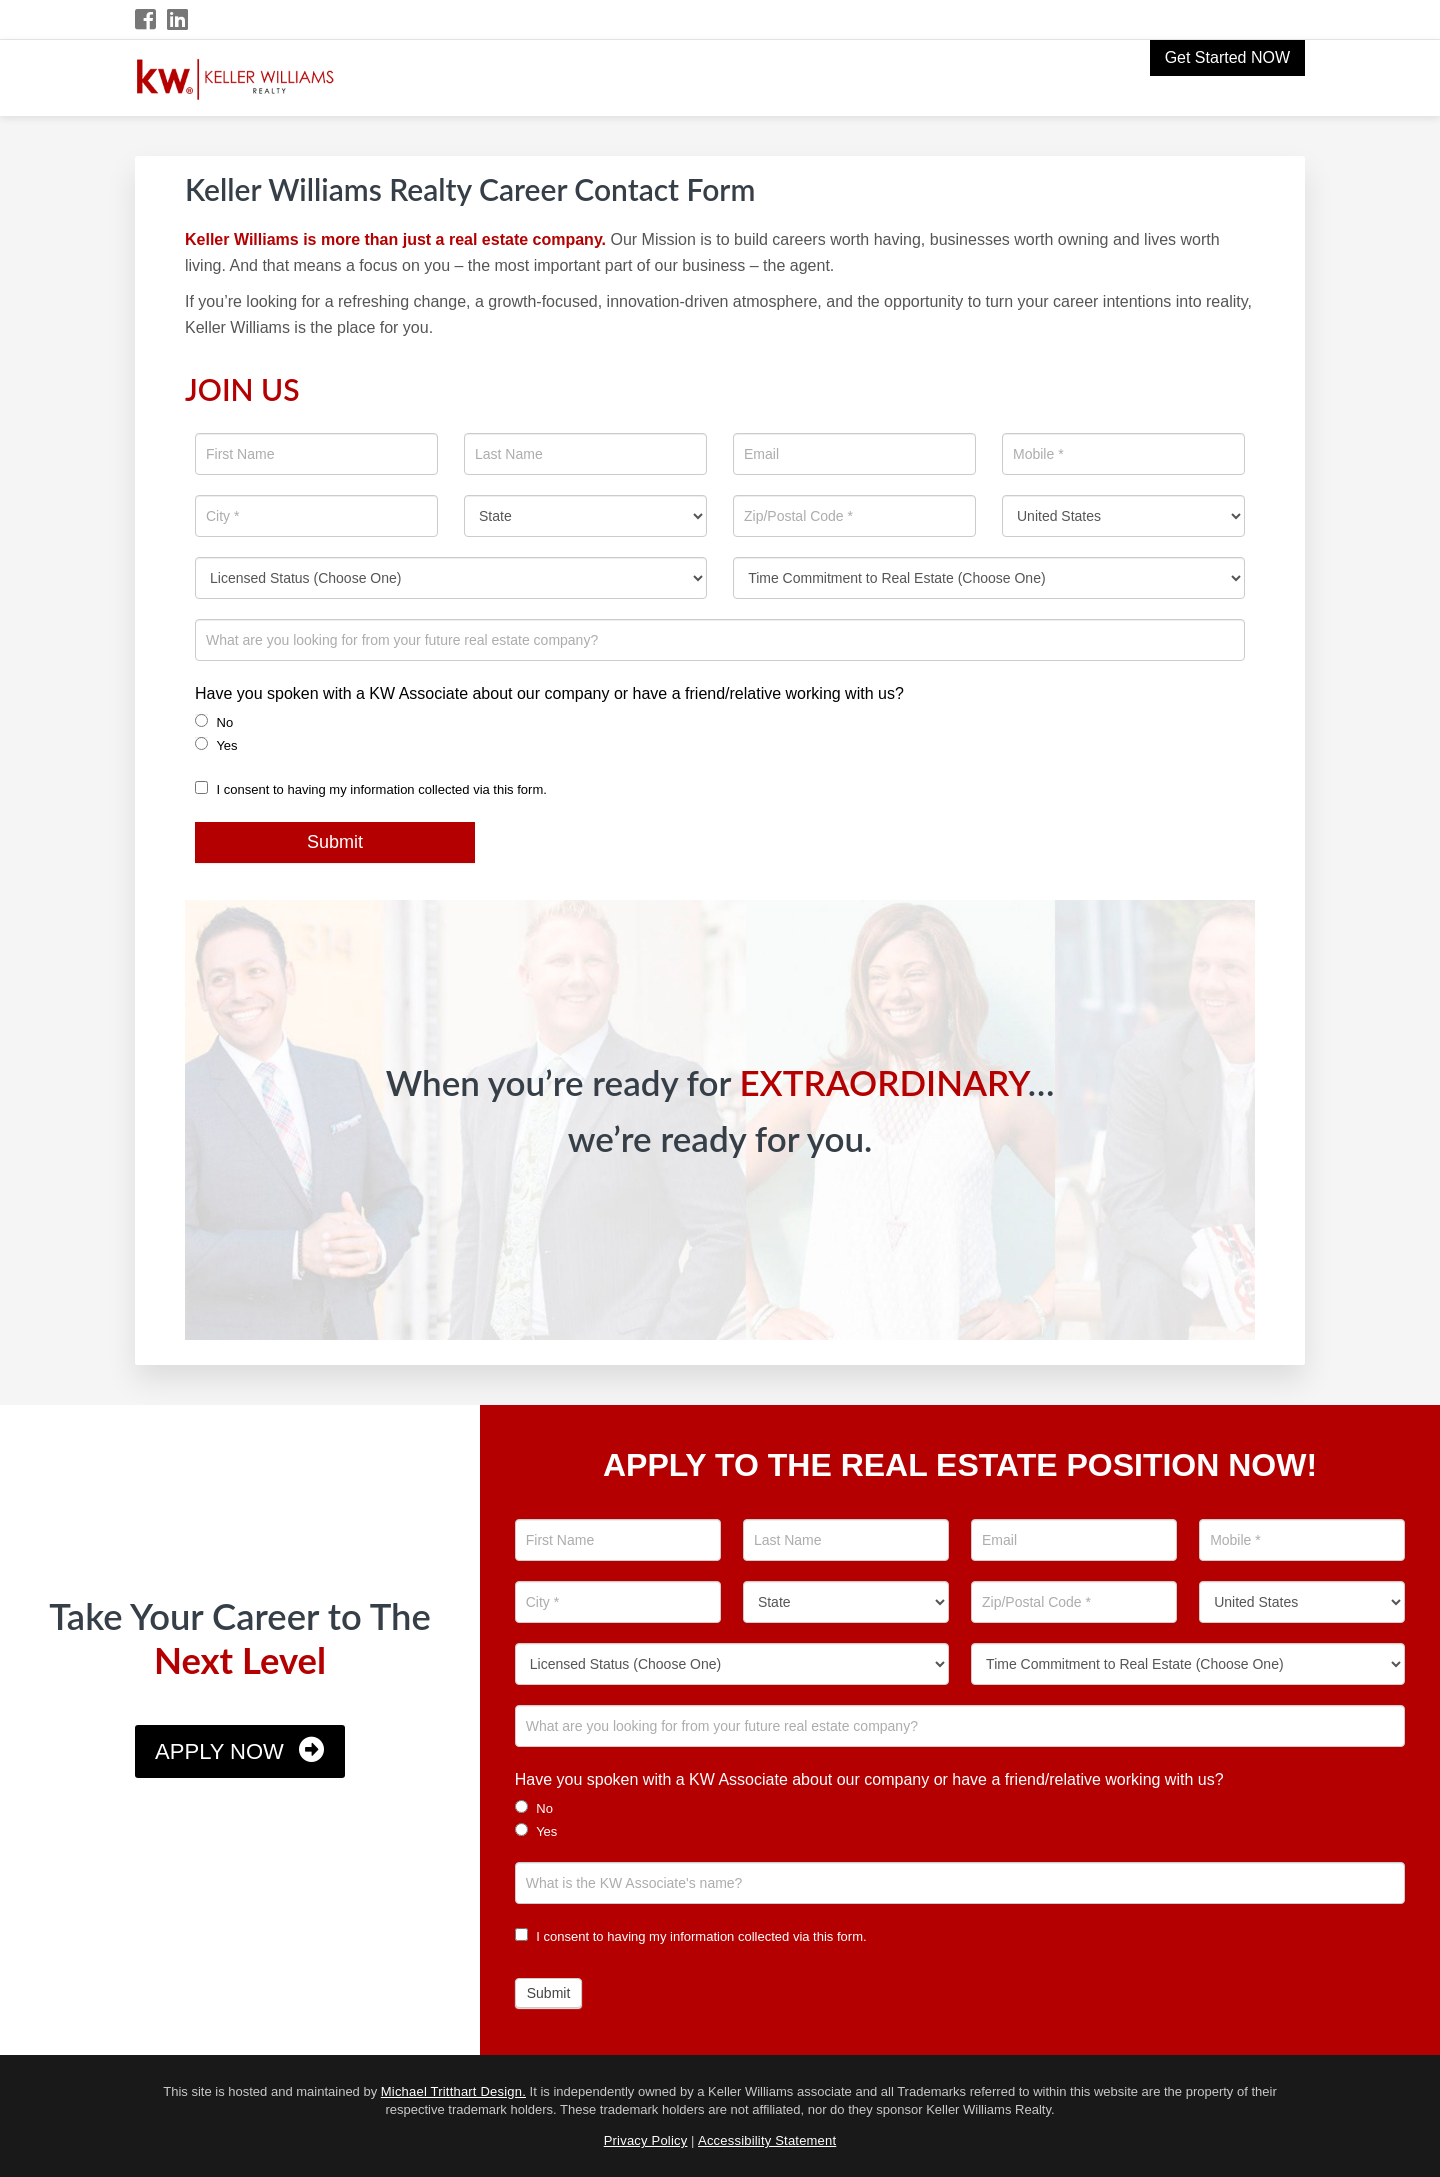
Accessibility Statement (767, 2140)
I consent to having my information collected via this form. (371, 789)
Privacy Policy (646, 2140)
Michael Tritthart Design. (453, 2091)
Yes (216, 745)
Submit (335, 842)
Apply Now (219, 1751)
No (214, 722)
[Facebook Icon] (146, 19)
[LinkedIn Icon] (178, 19)
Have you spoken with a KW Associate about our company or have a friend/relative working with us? (549, 693)
